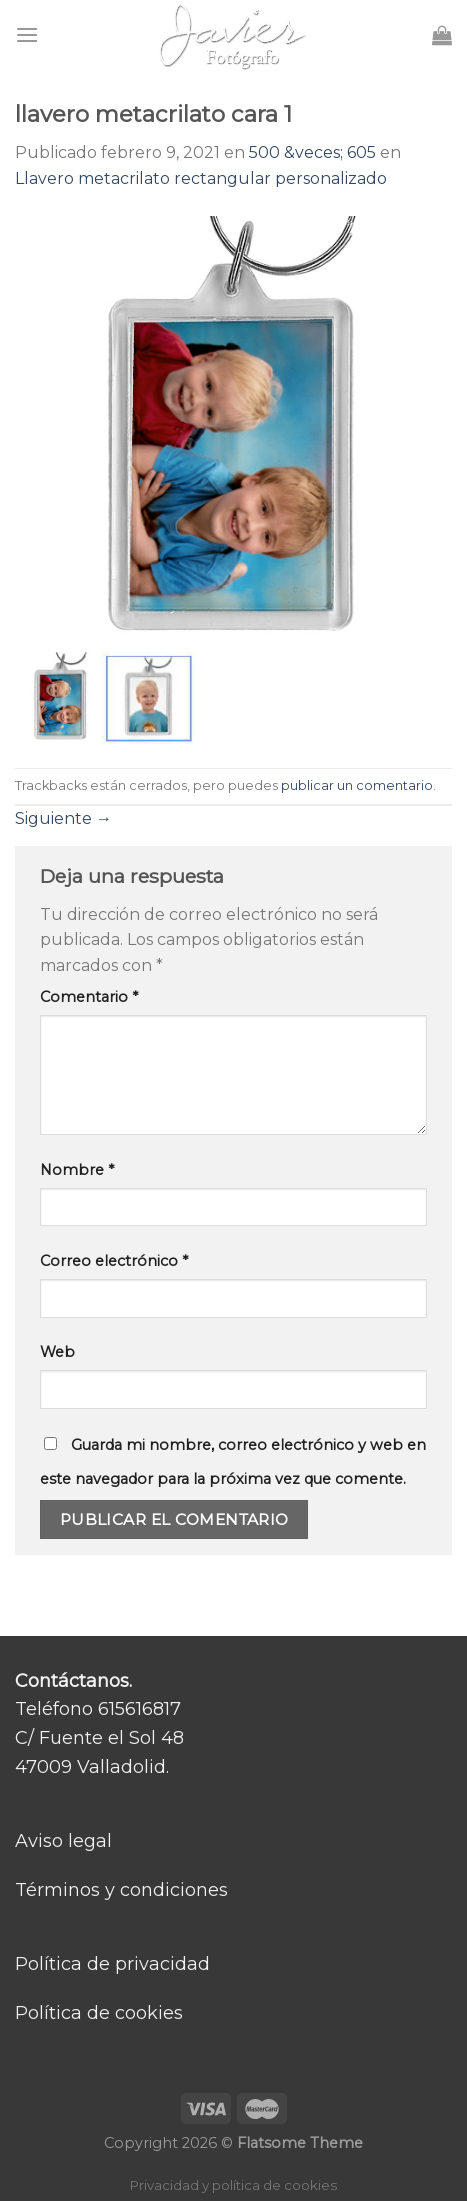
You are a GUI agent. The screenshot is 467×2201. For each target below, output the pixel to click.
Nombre (77, 1170)
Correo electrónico (114, 1261)
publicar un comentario (357, 785)
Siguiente (63, 818)
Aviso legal (63, 1841)
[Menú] (27, 34)
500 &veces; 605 (312, 152)
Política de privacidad (112, 1964)
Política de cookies (99, 2013)
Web (57, 1352)
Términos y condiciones (121, 1890)
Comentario (89, 997)
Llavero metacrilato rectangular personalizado (201, 178)
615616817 (139, 1709)
